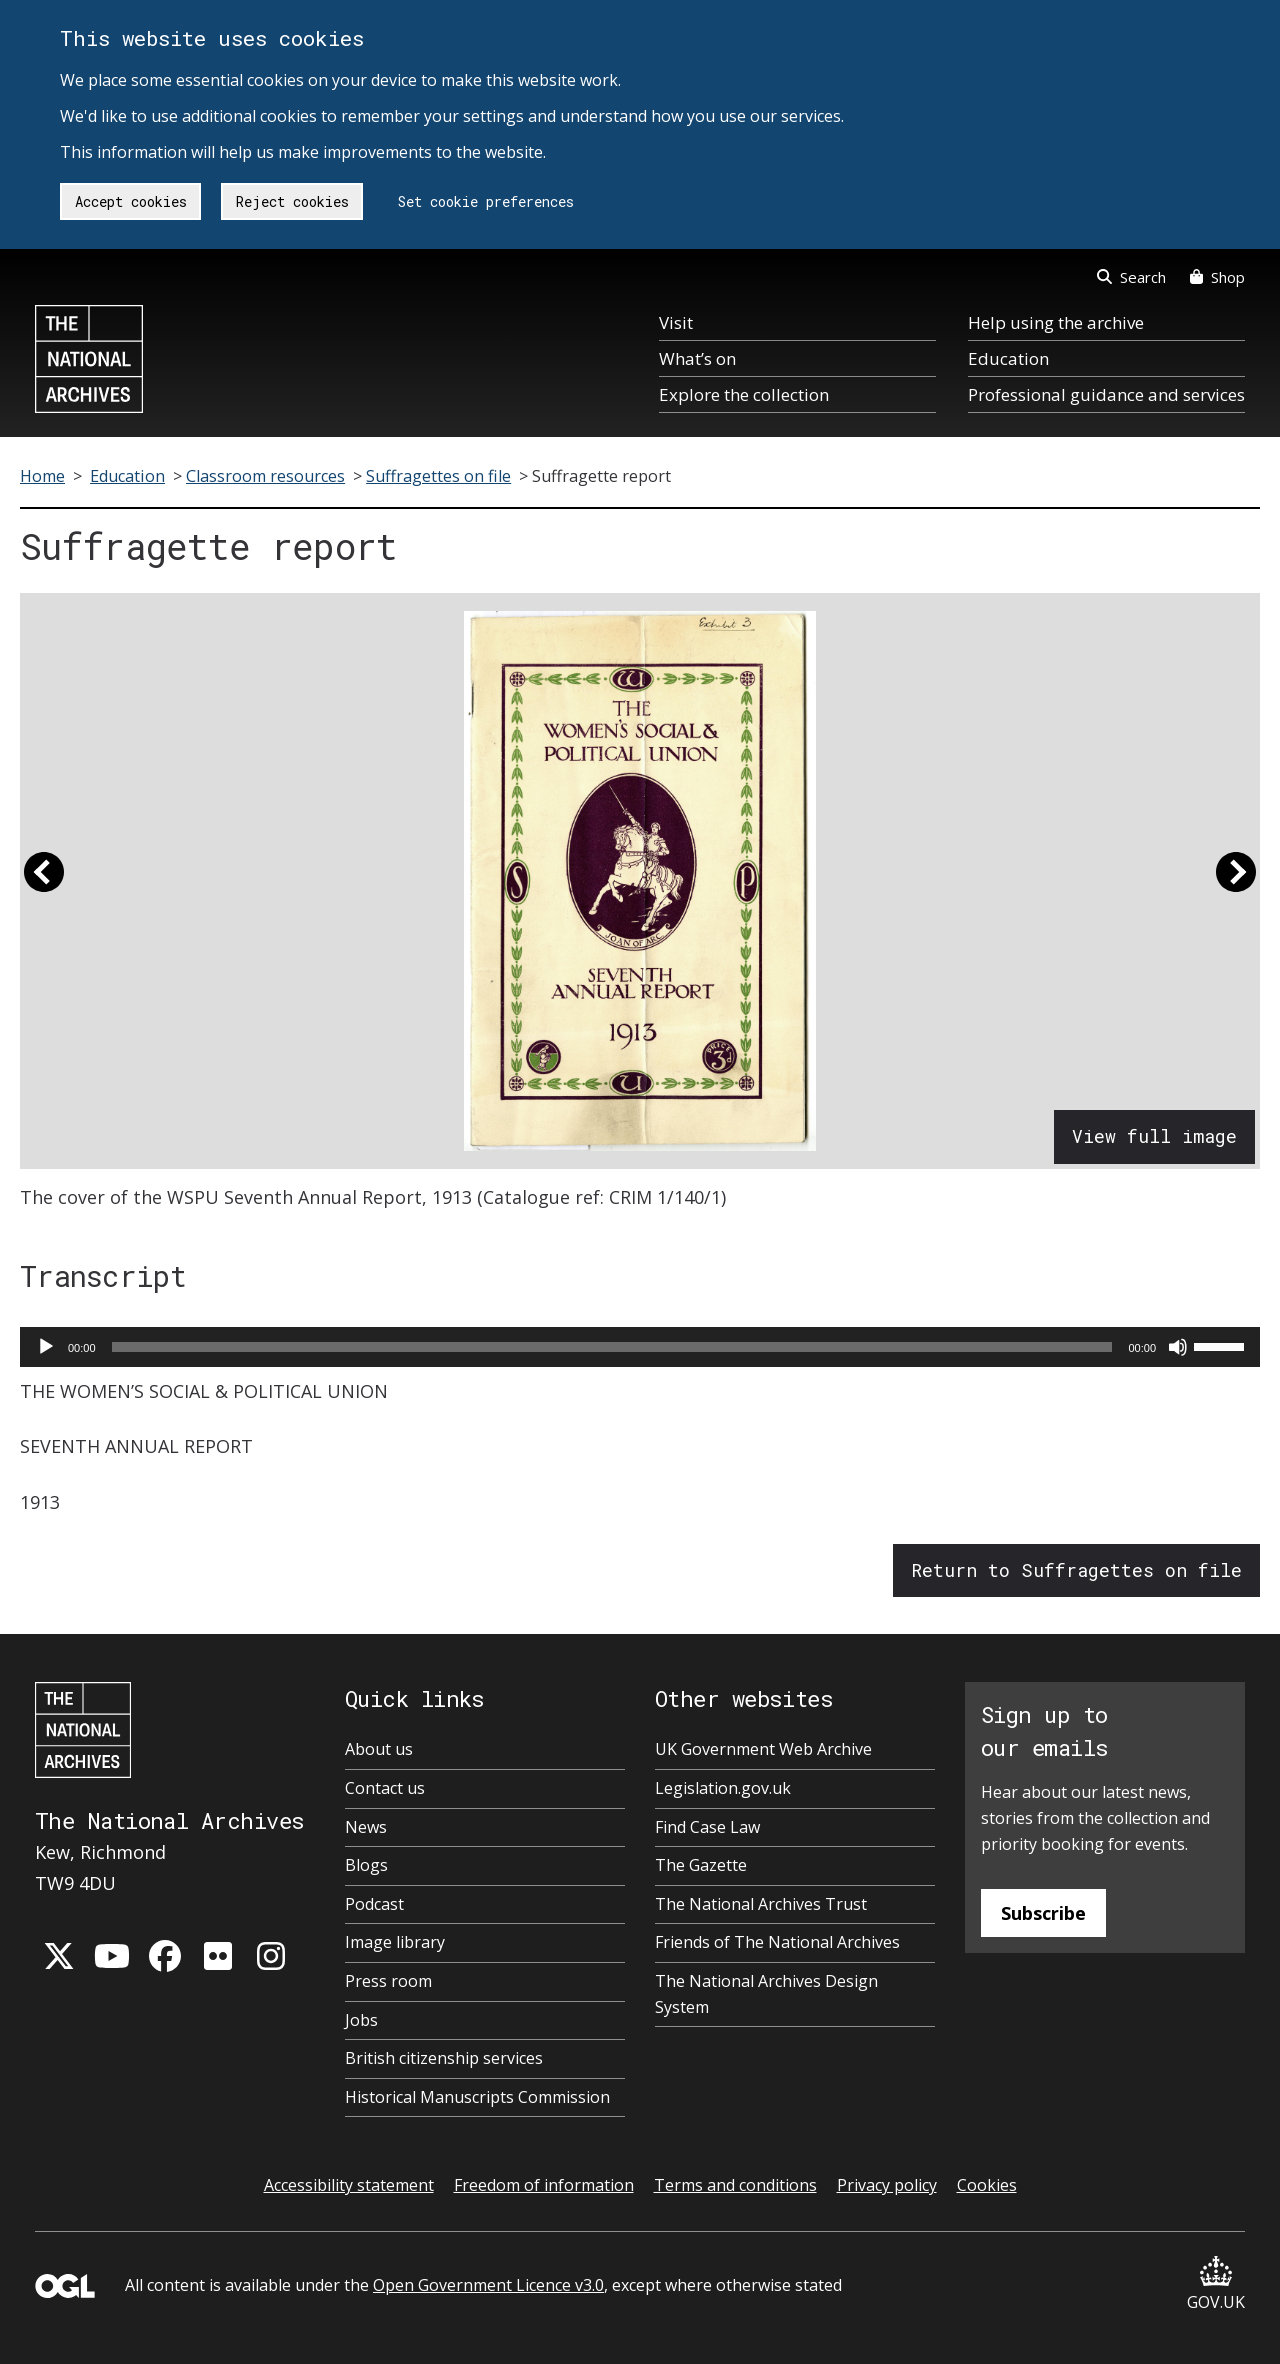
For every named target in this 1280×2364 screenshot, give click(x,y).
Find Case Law (707, 1827)
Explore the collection (744, 394)
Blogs (366, 1865)
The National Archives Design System (766, 1994)
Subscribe (1043, 1913)
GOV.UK (1216, 2284)
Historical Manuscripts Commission (477, 2097)
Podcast (374, 1904)
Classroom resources (265, 476)
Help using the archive (1056, 322)
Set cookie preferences (486, 201)
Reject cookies (292, 201)
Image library (395, 1942)
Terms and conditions (735, 2185)
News (366, 1827)
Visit (676, 322)
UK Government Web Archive (763, 1749)
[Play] (46, 1347)
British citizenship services (444, 2058)
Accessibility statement (349, 2185)
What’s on (697, 358)
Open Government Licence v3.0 (488, 2285)
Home (42, 476)
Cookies (987, 2185)
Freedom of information (544, 2185)
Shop (1217, 277)
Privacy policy (887, 2185)
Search (1131, 277)
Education (1008, 358)
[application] (640, 1347)
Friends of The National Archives (777, 1942)
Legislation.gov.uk (723, 1788)
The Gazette (701, 1865)
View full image (1154, 1136)
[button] (44, 881)
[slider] (612, 1347)
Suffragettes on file (438, 476)
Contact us (385, 1788)
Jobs (361, 2020)
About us (379, 1749)
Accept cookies (131, 201)
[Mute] (1178, 1347)
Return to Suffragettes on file (1076, 1570)
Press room (388, 1981)
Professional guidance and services (1106, 394)
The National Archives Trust (761, 1904)
